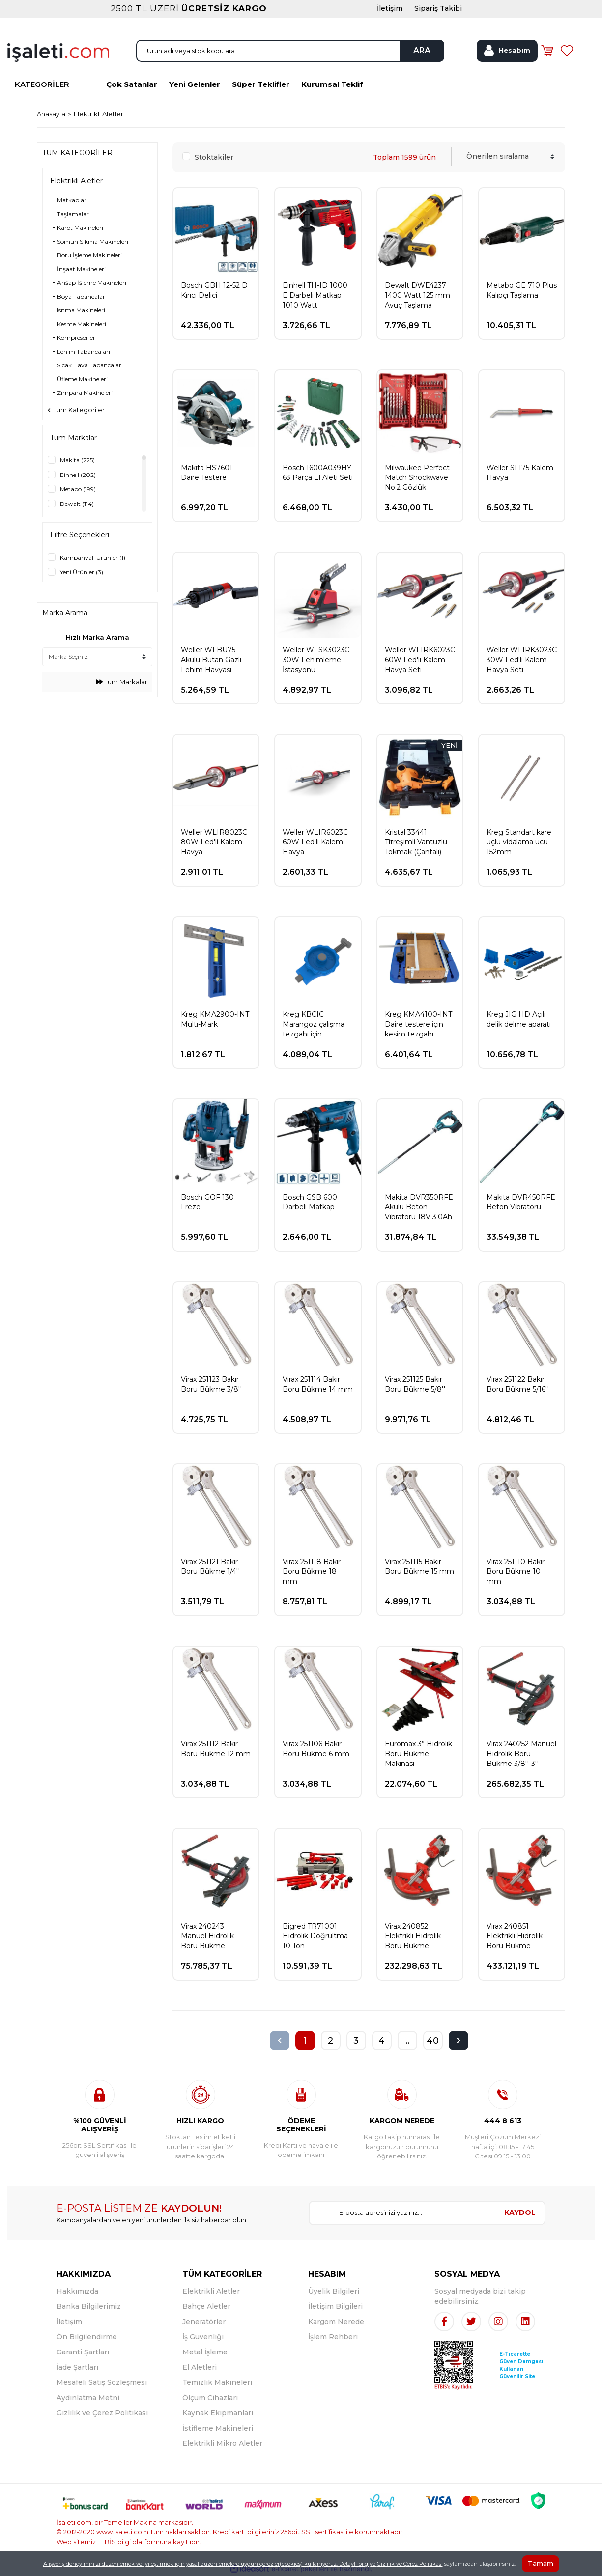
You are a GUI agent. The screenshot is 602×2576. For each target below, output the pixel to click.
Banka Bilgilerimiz (89, 2306)
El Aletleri (199, 2367)
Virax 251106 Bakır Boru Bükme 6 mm (316, 1748)
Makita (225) (77, 460)
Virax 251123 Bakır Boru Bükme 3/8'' (211, 1384)
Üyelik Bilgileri (333, 2291)
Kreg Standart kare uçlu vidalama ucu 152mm (519, 842)
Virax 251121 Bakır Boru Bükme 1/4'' (210, 1566)
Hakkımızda (77, 2291)
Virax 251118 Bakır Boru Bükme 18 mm (312, 1571)
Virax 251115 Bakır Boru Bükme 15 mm (419, 1566)
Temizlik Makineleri (217, 2382)
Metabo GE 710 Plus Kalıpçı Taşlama (522, 290)
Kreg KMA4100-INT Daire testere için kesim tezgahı (418, 1024)
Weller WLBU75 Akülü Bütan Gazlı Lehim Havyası (211, 659)
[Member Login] (507, 51)
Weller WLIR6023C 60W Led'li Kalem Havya (315, 842)
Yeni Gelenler (194, 84)
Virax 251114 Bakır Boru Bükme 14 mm (318, 1384)
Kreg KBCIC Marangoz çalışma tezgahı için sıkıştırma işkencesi (315, 1024)
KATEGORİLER (42, 84)
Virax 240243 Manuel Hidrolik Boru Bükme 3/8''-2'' (207, 1936)
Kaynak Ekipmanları (217, 2412)
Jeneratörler (204, 2321)
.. (407, 2040)
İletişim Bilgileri (335, 2306)
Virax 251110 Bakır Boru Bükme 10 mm (516, 1571)
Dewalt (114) (77, 503)
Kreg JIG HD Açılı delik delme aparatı (519, 1019)
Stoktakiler (214, 157)
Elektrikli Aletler (98, 114)
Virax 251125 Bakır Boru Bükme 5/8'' (415, 1384)
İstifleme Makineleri (217, 2428)
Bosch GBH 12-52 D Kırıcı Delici (214, 290)
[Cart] (547, 50)
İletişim (69, 2321)
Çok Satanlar (131, 84)
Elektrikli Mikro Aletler (222, 2443)
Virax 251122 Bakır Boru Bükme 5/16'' (518, 1384)
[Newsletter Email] (403, 2213)
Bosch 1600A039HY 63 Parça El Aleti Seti (318, 472)
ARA (421, 50)
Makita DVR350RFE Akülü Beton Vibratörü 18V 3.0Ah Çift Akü (419, 1207)
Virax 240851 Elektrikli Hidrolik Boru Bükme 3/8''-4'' (515, 1936)
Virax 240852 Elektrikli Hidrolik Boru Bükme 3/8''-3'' (413, 1936)
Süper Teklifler (260, 84)
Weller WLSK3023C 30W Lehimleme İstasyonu (316, 659)
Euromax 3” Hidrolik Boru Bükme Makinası (418, 1753)
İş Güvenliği (203, 2336)
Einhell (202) (78, 474)
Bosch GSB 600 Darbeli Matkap (310, 1202)
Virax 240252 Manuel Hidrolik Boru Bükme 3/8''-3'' (521, 1753)
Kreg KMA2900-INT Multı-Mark (215, 1019)
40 (433, 2040)
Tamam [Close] (540, 2563)
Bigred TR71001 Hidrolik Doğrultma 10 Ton (315, 1936)
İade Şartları (77, 2367)
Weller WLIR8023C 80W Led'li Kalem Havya (214, 842)
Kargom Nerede (336, 2321)
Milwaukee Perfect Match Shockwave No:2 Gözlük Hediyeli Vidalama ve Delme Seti (417, 477)
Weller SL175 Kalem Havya (520, 472)
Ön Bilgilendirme (87, 2336)
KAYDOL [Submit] (520, 2212)
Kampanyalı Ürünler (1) (92, 557)
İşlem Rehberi (333, 2336)
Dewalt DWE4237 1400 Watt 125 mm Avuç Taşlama (417, 295)
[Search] (290, 51)
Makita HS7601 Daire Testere (206, 472)
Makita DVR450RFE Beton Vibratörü (521, 1202)
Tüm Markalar (121, 682)
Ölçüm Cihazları (210, 2397)
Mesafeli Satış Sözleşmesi (102, 2382)
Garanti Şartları (83, 2352)
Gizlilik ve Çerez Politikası (102, 2412)
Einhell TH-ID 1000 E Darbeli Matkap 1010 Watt (315, 295)
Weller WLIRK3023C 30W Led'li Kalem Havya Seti (522, 659)
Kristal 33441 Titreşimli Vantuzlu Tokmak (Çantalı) (416, 842)
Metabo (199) (78, 489)
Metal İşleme (205, 2352)
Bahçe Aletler (206, 2306)
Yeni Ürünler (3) (81, 572)
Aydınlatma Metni (88, 2397)
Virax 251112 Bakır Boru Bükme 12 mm (216, 1748)
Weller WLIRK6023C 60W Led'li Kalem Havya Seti (420, 659)
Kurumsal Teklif (332, 84)
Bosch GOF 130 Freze (207, 1202)
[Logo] (58, 52)
